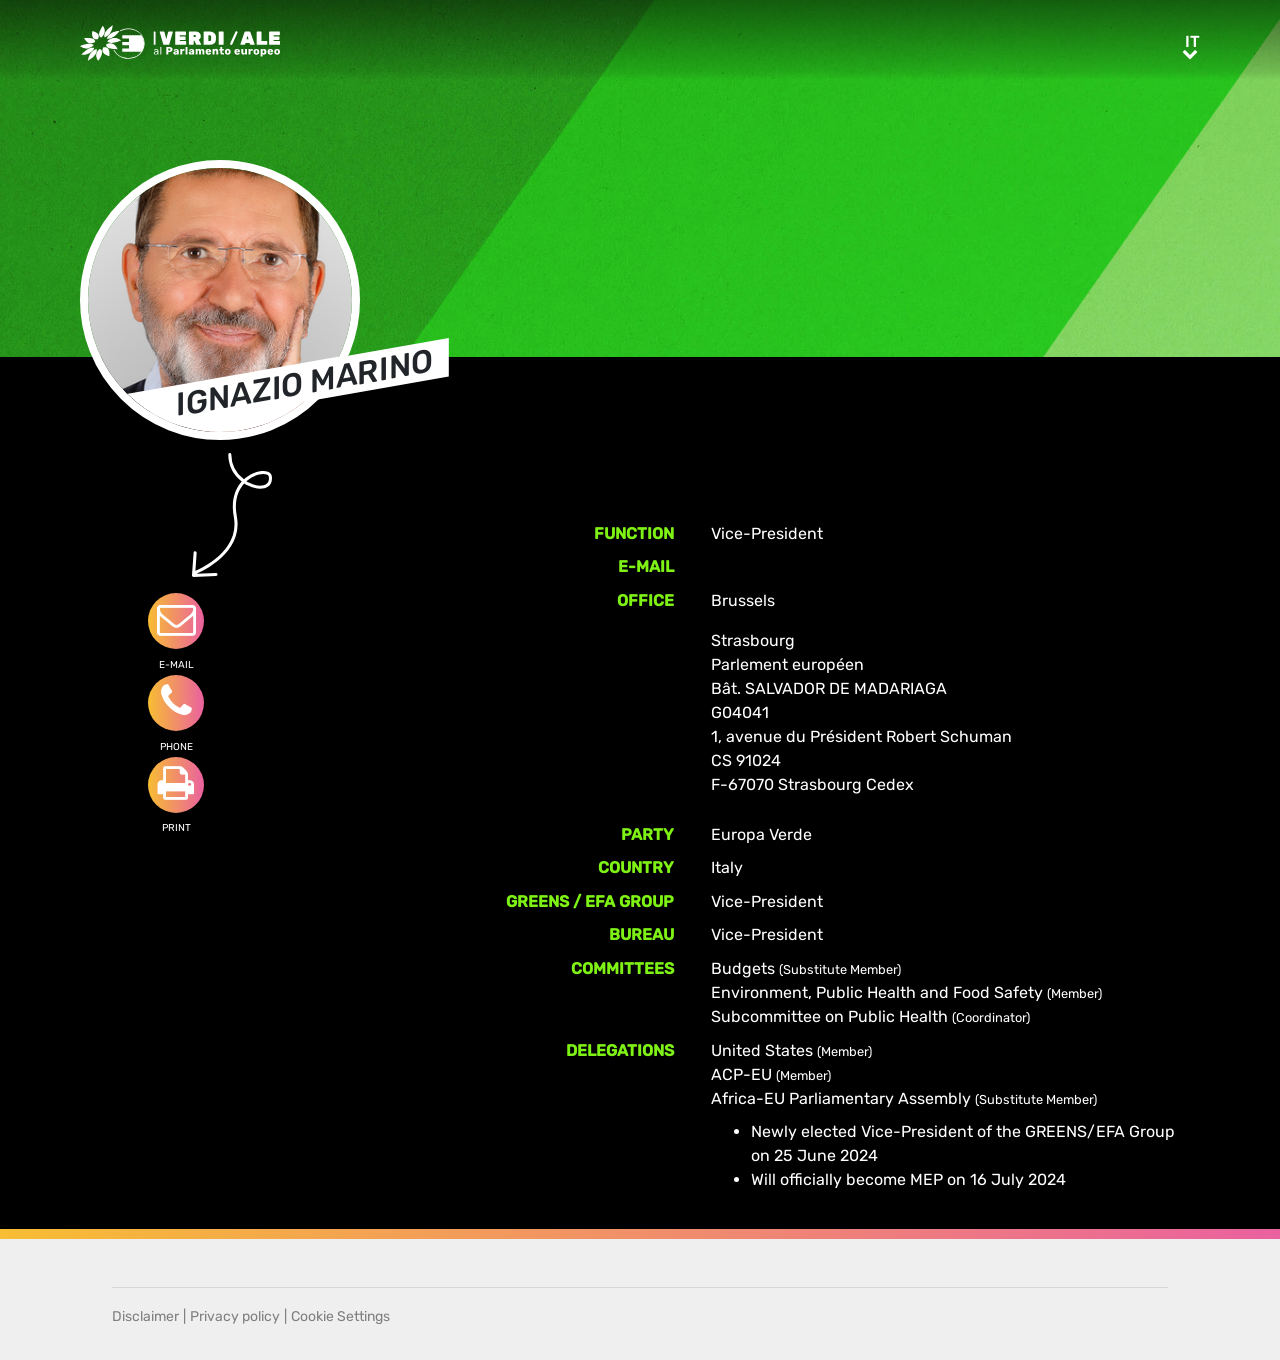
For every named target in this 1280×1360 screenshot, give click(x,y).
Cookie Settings (340, 1316)
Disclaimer (145, 1316)
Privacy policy (235, 1316)
